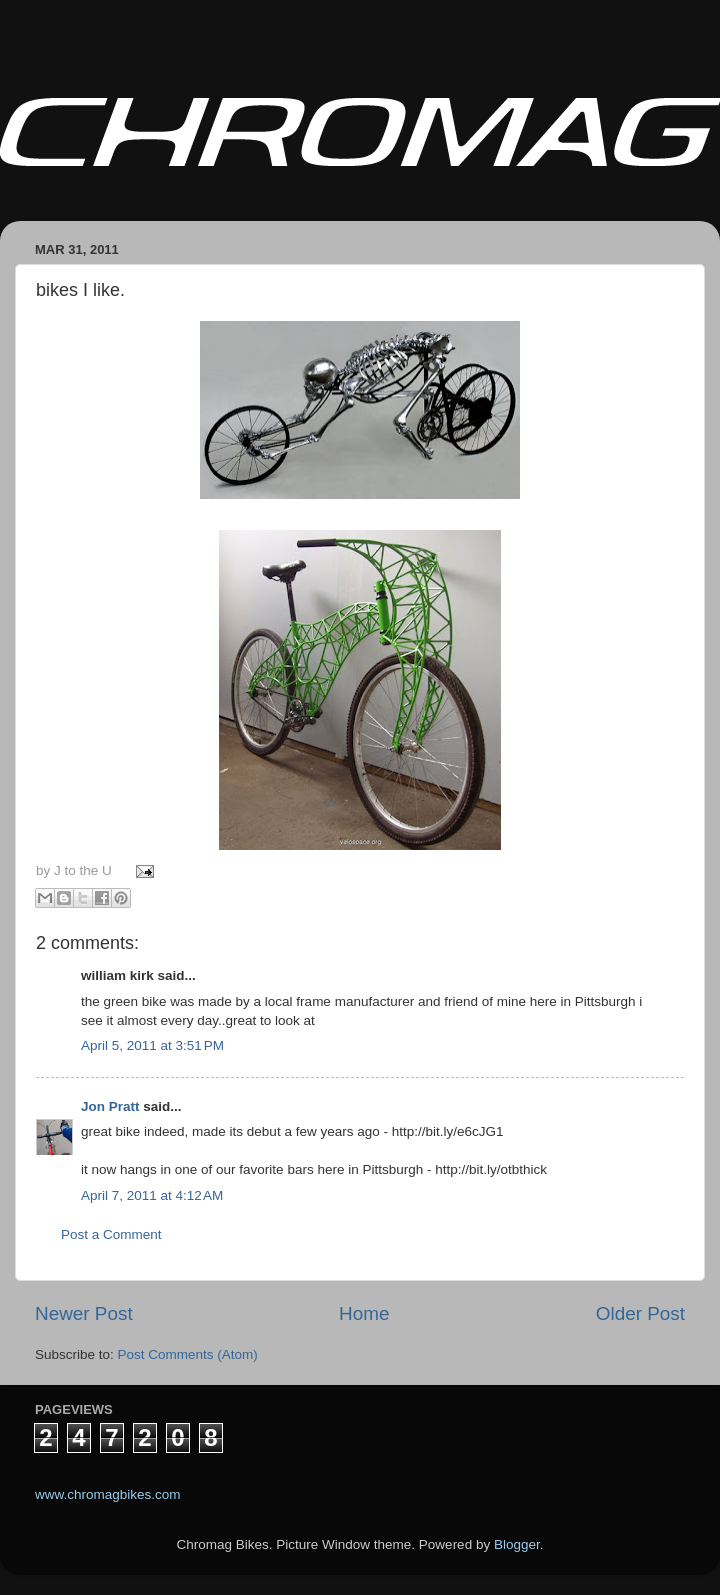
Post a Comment (111, 1234)
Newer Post (84, 1313)
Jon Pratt (110, 1106)
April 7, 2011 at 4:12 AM (152, 1195)
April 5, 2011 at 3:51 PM (152, 1045)
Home (364, 1313)
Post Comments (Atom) (188, 1354)
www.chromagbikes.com (108, 1494)
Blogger (517, 1544)
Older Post (640, 1313)
